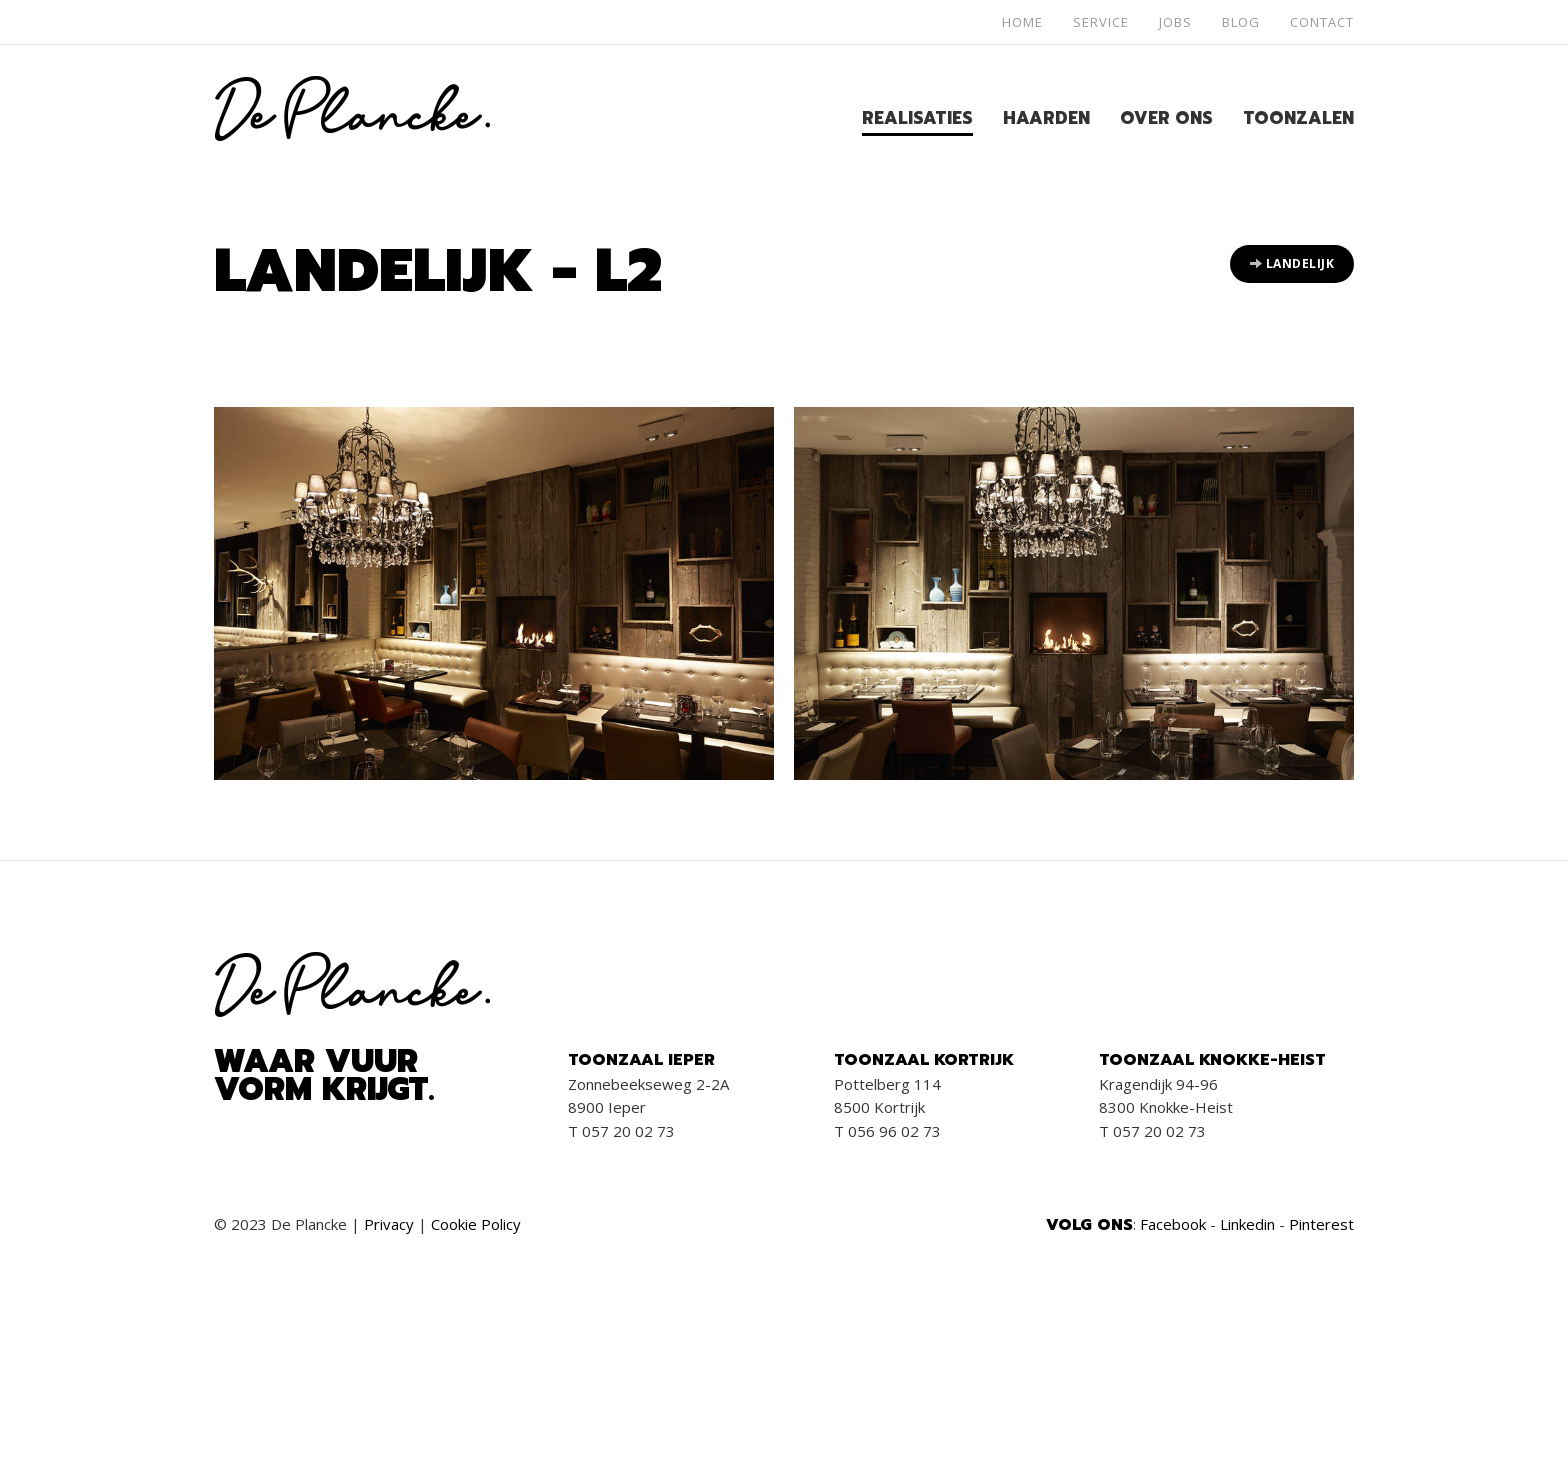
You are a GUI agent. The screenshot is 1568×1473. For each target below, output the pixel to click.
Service (1101, 22)
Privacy (389, 1224)
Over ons (1166, 118)
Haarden (1046, 118)
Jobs (1175, 22)
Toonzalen (1298, 118)
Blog (1241, 22)
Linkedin (1247, 1224)
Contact (1322, 22)
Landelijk (1292, 263)
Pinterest (1321, 1224)
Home (1022, 22)
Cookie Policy (476, 1224)
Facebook (1173, 1224)
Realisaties (917, 118)
